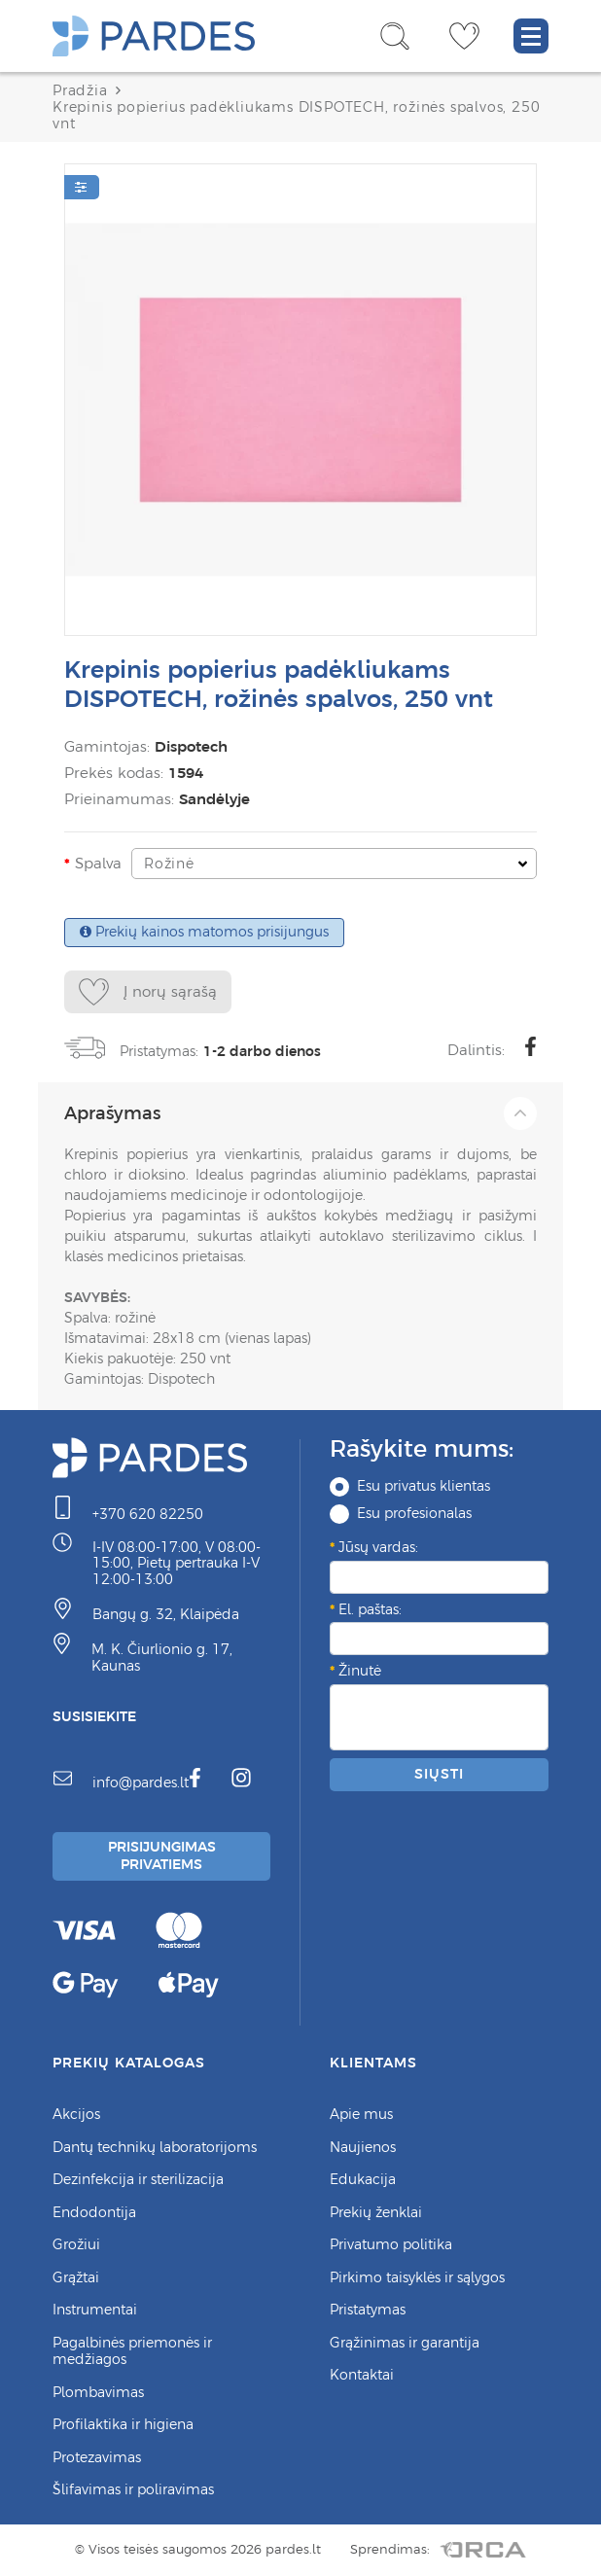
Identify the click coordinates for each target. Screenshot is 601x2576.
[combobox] (334, 863)
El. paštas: (370, 1609)
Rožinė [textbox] (169, 863)
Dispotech (191, 746)
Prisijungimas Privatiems (162, 1855)
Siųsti (438, 1774)
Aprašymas (300, 1113)
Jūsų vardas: (378, 1547)
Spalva (98, 863)
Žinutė (359, 1670)
